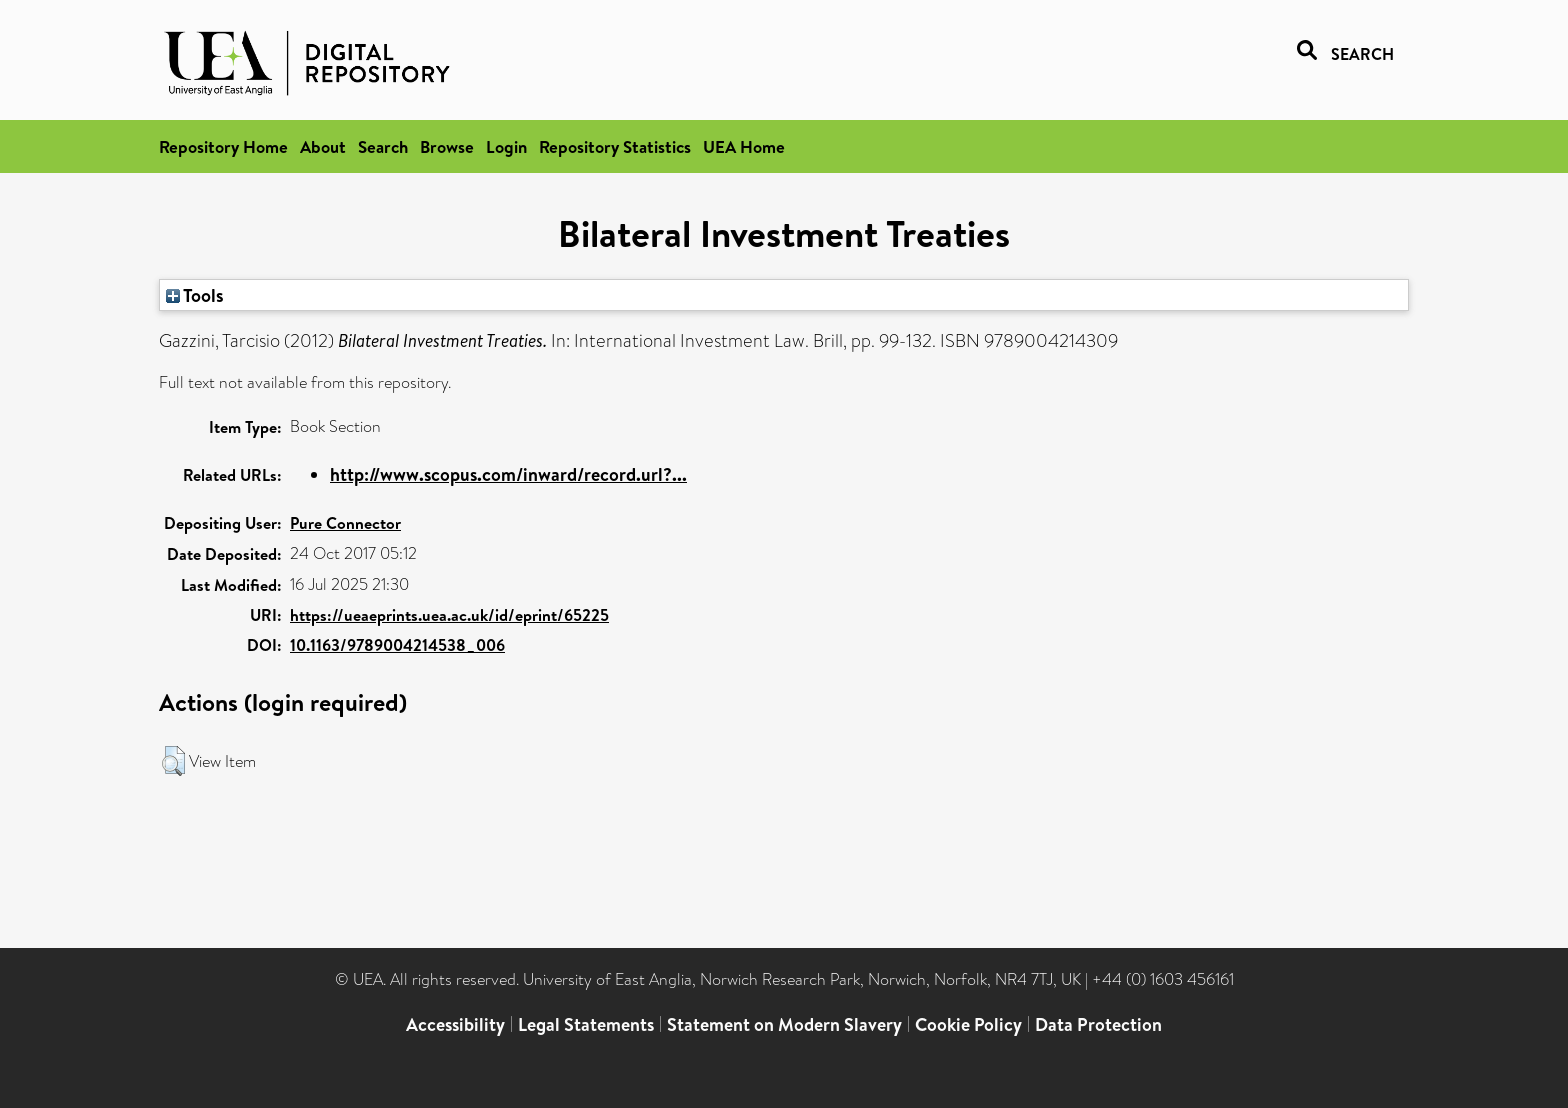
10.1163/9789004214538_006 (397, 645)
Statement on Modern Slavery (784, 1024)
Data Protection (1098, 1024)
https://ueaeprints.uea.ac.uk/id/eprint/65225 (449, 615)
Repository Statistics (615, 146)
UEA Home (744, 146)
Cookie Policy (968, 1024)
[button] (173, 761)
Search (383, 146)
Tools (195, 295)
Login (506, 146)
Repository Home (223, 146)
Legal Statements (586, 1024)
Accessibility (455, 1024)
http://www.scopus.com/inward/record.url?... (508, 474)
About (323, 146)
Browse (447, 146)
